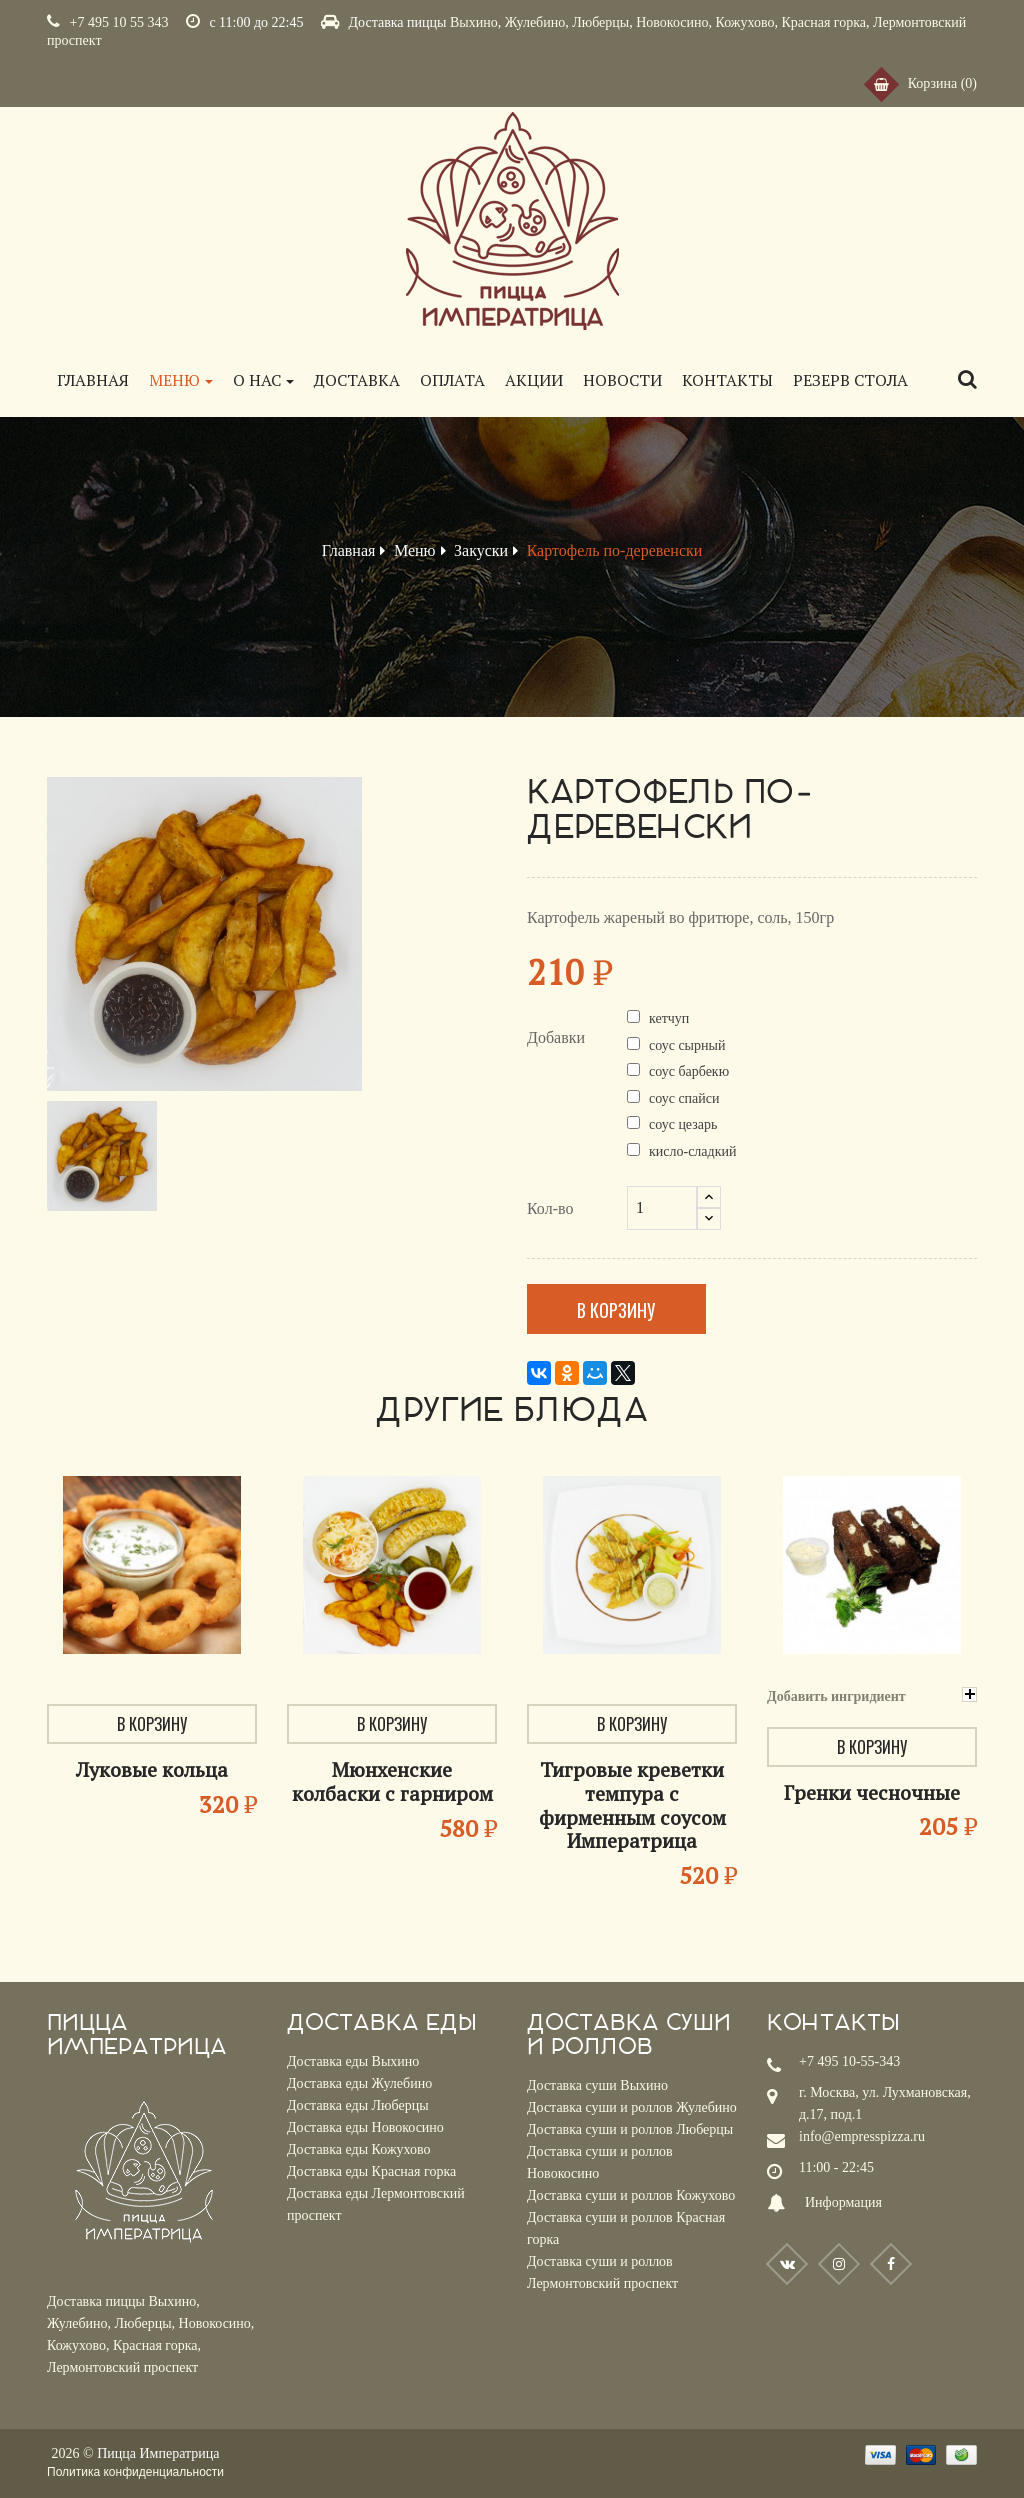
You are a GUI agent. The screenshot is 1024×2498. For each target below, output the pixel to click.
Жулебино (535, 22)
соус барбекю (689, 1071)
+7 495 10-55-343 (849, 2061)
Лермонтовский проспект (122, 2367)
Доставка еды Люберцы (358, 2105)
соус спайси (684, 1098)
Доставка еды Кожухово (359, 2149)
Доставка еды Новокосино (365, 2127)
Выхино (474, 22)
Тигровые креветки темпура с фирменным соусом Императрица (632, 1805)
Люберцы (600, 22)
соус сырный (687, 1045)
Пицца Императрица (158, 2453)
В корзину (621, 1310)
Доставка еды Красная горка (371, 2171)
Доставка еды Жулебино (359, 2083)
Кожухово (745, 22)
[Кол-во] (662, 1208)
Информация (843, 2202)
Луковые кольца (152, 1769)
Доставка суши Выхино (597, 2085)
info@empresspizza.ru (862, 2136)
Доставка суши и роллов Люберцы (630, 2129)
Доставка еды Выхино (353, 2061)
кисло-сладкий (692, 1151)
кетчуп (669, 1018)
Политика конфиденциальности (135, 2472)
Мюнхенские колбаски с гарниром (392, 1781)
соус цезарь (683, 1124)
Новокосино (672, 22)
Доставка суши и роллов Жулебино (632, 2107)
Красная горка (823, 22)
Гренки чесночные (872, 1792)
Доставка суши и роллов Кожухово (631, 2195)
